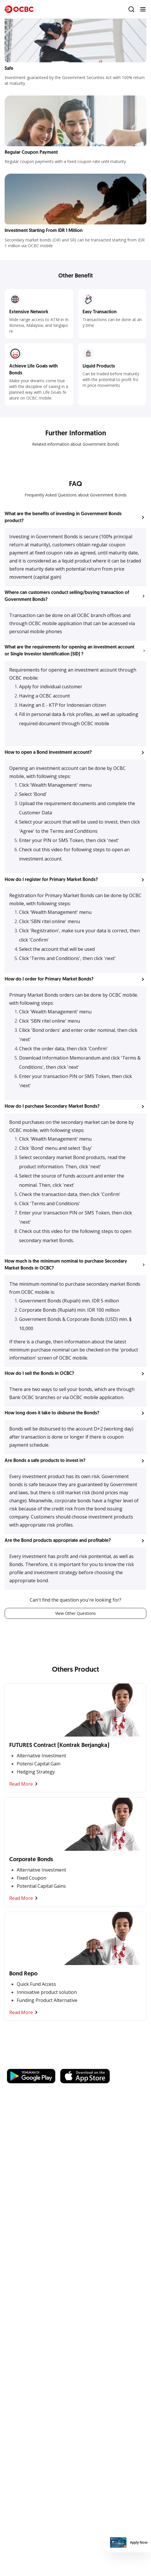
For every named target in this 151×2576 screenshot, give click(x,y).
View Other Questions (75, 1613)
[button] (75, 517)
